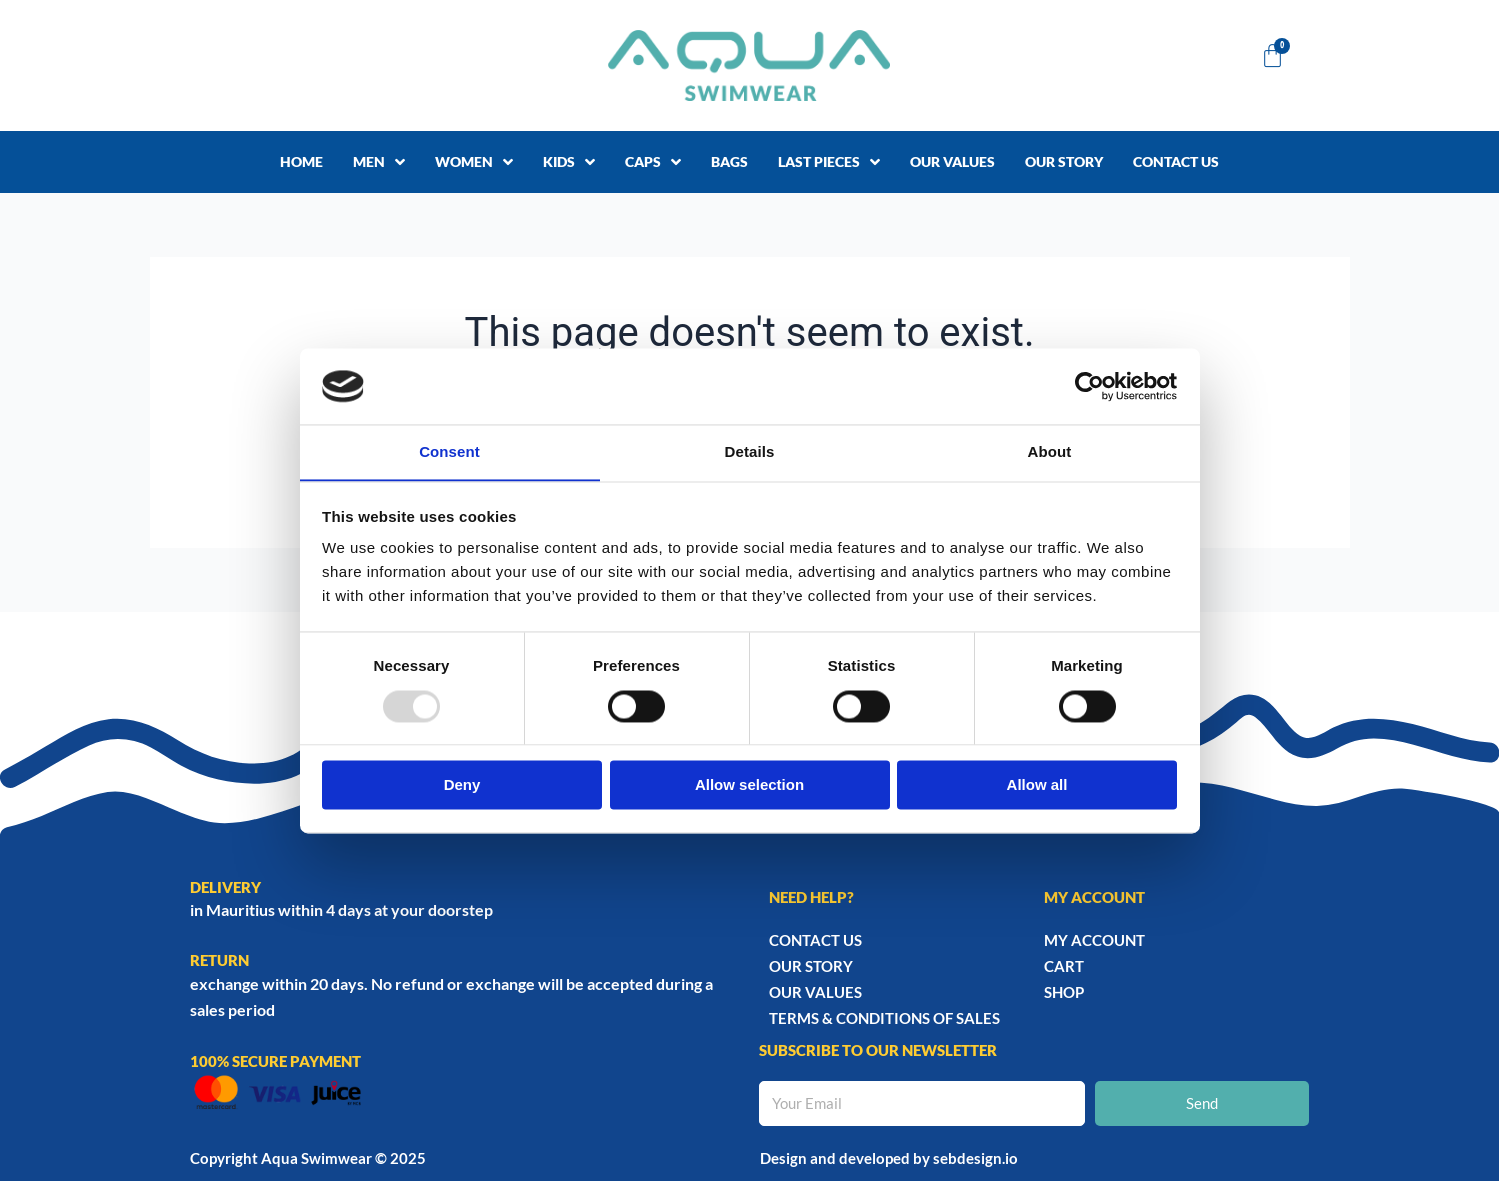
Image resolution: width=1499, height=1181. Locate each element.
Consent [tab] (449, 451)
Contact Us (815, 940)
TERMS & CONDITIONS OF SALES (884, 1018)
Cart (1064, 966)
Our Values (815, 992)
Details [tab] (750, 451)
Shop (1064, 992)
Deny (462, 785)
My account (1094, 940)
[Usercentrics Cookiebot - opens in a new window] (1089, 386)
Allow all (1037, 785)
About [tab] (1050, 451)
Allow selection (749, 785)
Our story (811, 966)
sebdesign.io (975, 1158)
